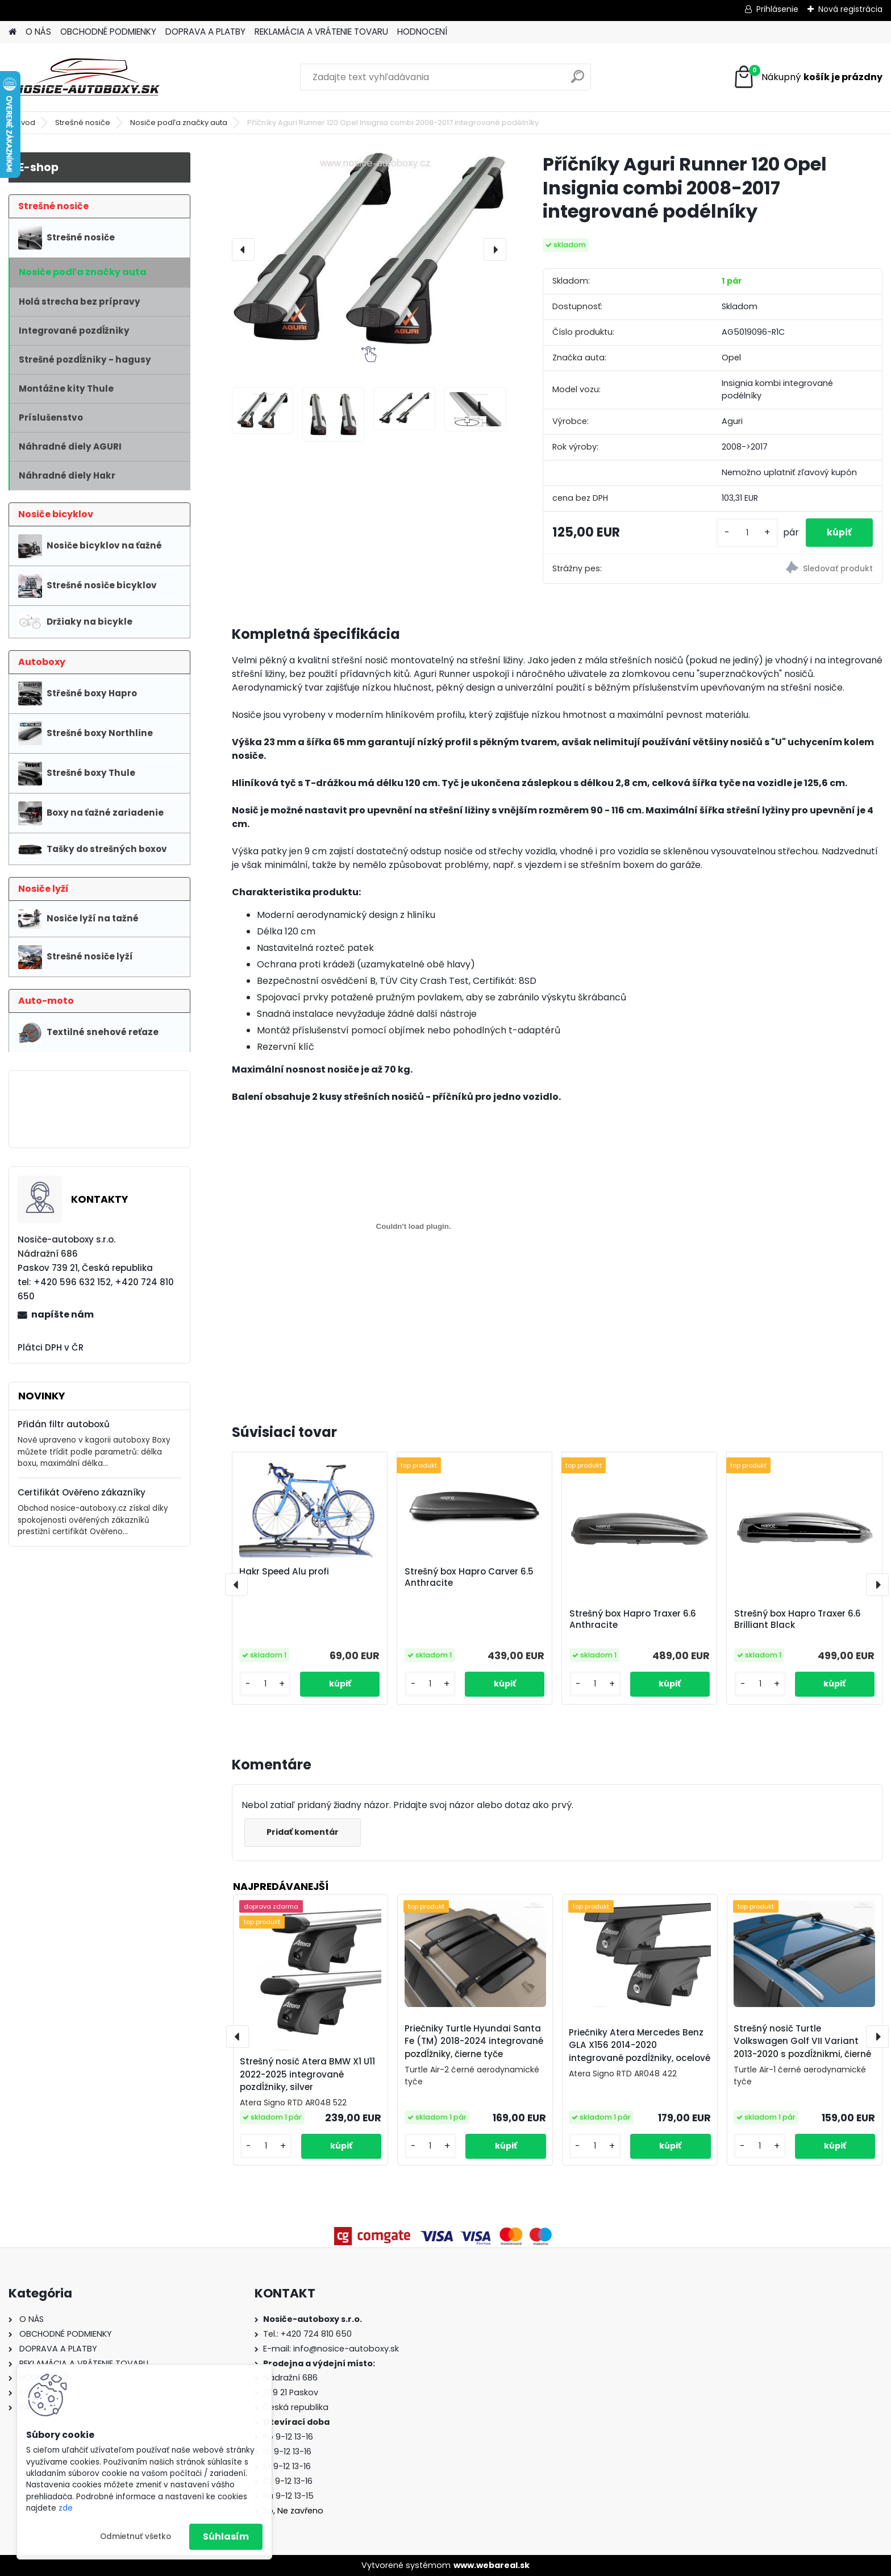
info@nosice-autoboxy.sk (346, 2348)
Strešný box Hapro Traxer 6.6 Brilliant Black (797, 1619)
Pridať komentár (304, 1832)
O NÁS (38, 32)
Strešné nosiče (82, 122)
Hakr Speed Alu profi (284, 1571)
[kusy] (744, 533)
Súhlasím (226, 2536)
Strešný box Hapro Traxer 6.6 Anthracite (632, 1619)
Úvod (25, 122)
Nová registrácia (850, 9)
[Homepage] (12, 32)
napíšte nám (62, 1314)
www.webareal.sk (491, 2565)
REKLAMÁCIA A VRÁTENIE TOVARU (321, 32)
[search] (577, 81)
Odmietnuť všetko (135, 2536)
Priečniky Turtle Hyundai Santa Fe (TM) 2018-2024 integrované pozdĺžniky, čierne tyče (474, 2041)
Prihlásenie (777, 9)
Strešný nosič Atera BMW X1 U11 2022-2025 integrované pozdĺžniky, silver (307, 2074)
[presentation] (243, 249)
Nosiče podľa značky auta (178, 122)
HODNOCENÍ (422, 32)
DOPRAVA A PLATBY (205, 32)
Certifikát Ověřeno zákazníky (81, 1492)
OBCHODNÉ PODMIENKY (108, 32)
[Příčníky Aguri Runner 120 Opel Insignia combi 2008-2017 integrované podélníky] (369, 249)
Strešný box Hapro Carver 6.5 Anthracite (469, 1577)
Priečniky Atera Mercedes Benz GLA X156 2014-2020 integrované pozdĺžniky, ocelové (639, 2045)
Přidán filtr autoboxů (64, 1424)
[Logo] (87, 77)
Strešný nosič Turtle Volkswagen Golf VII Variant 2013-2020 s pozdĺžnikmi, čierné (802, 2041)
